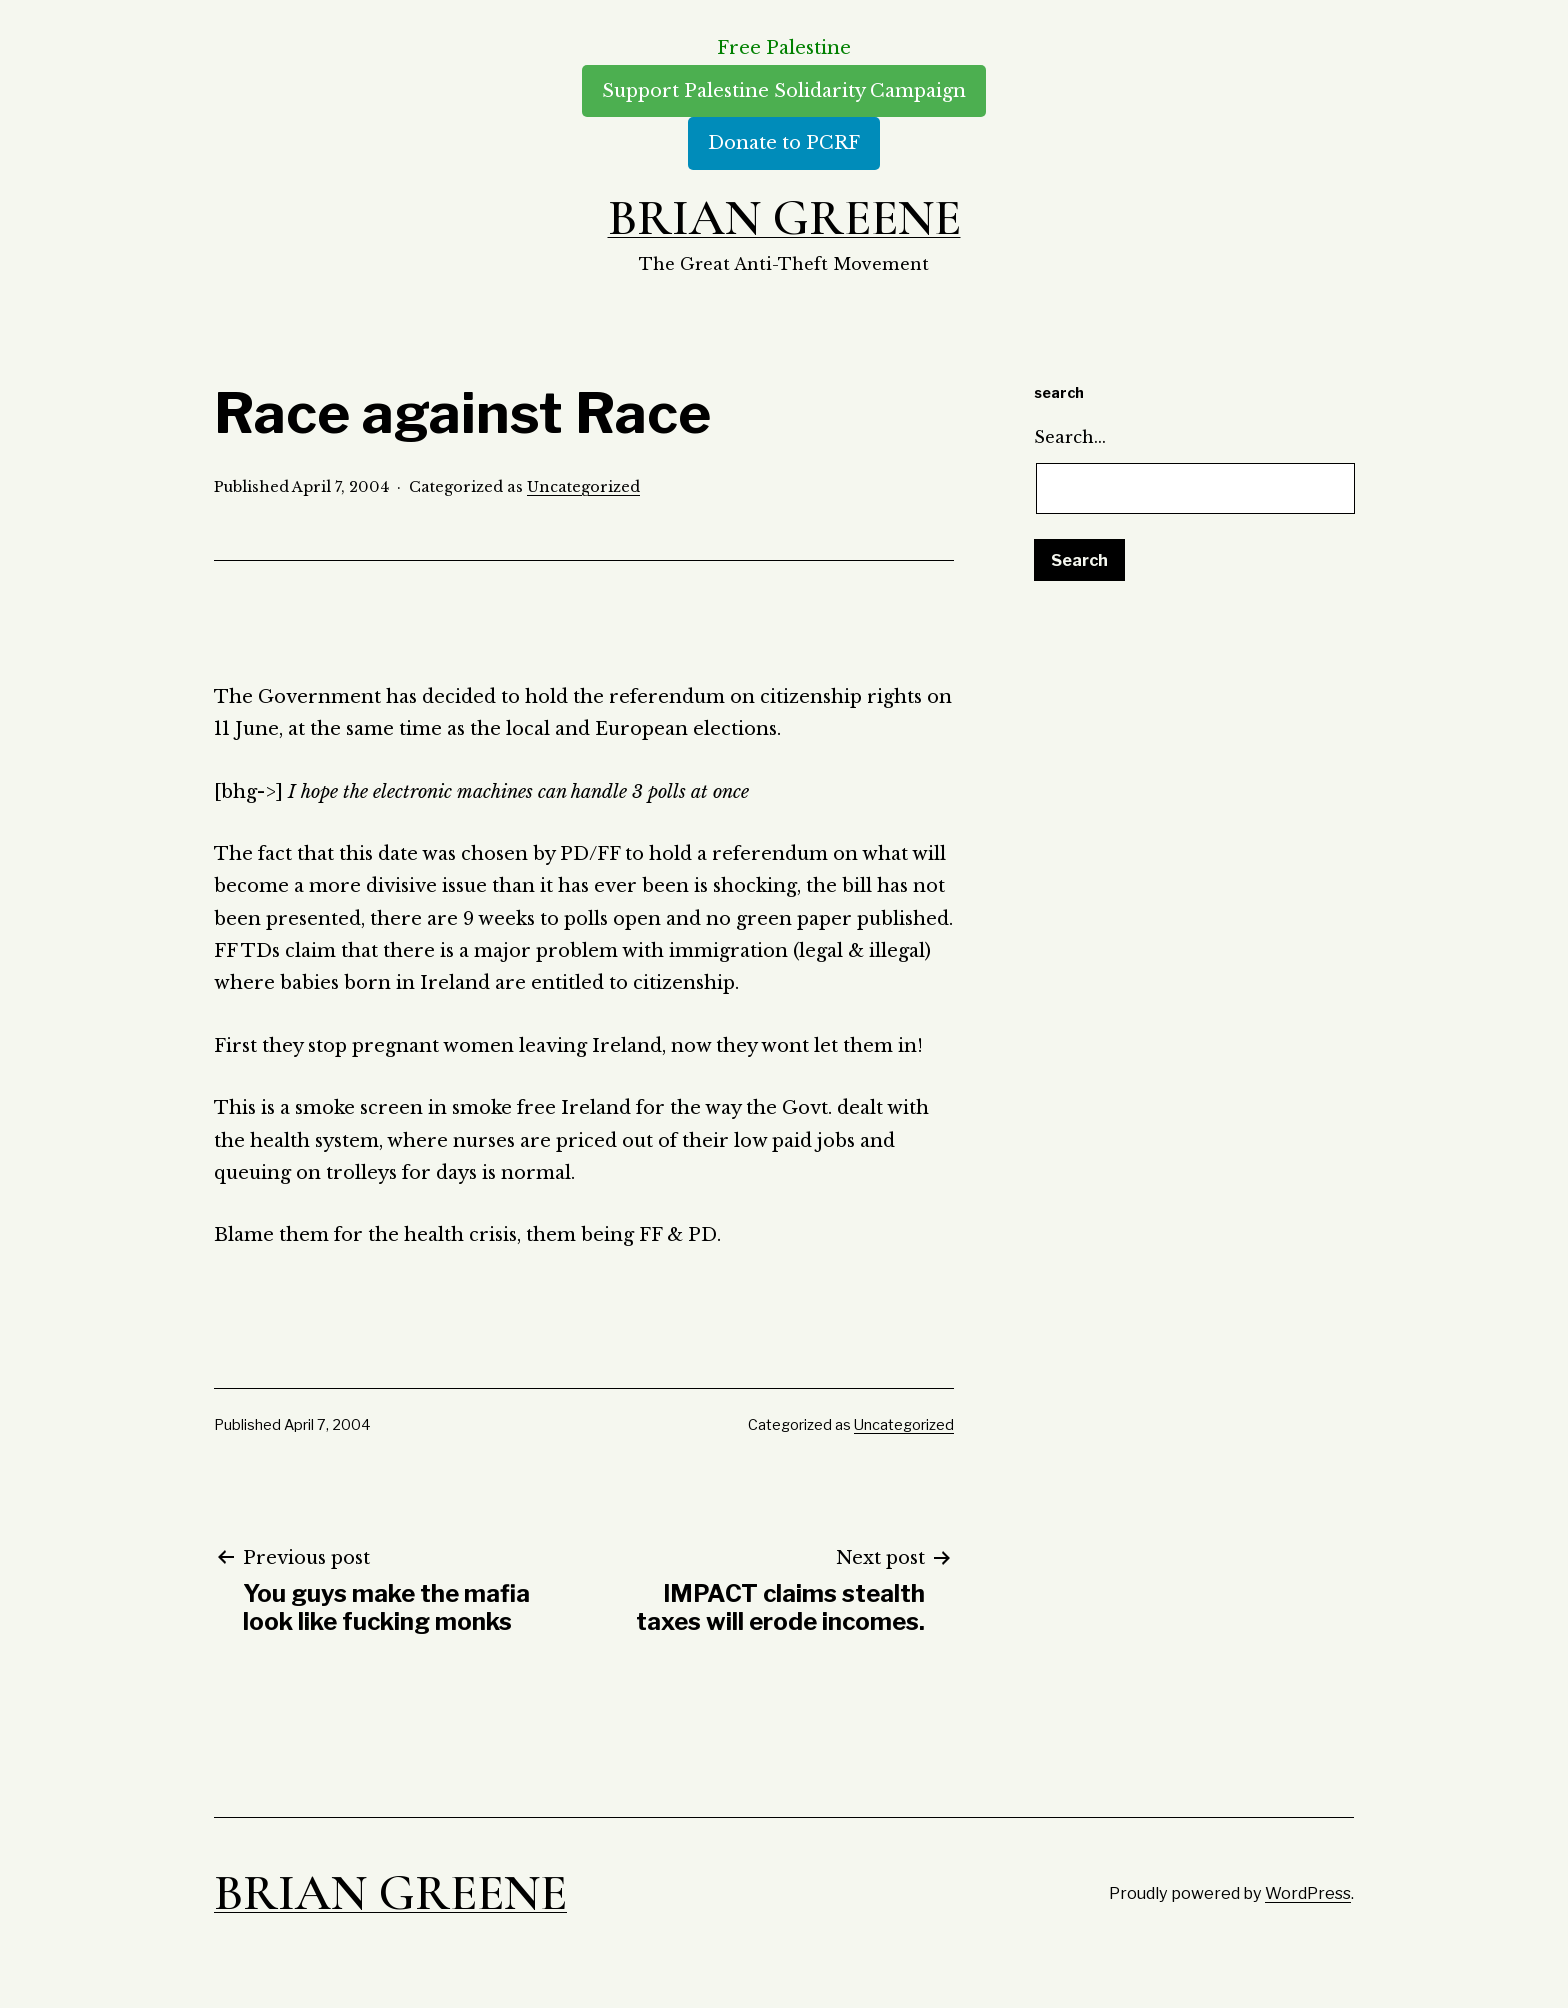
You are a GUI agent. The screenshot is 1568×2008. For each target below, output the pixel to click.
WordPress (1308, 1893)
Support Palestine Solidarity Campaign (784, 91)
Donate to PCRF (784, 143)
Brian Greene (784, 218)
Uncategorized (583, 487)
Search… (1070, 437)
